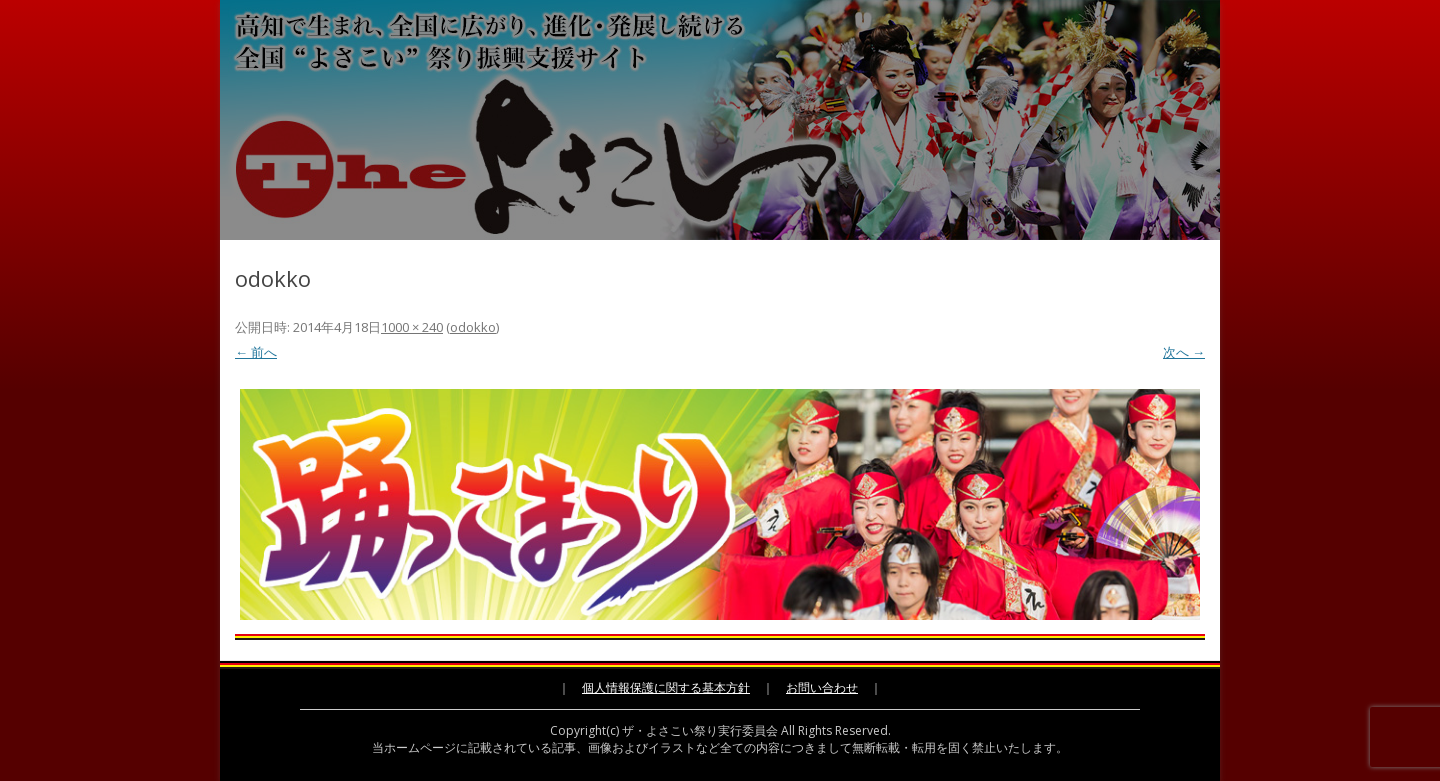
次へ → (1184, 352)
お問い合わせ (822, 687)
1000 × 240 (412, 327)
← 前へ (256, 352)
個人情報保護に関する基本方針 (666, 687)
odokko (473, 327)
